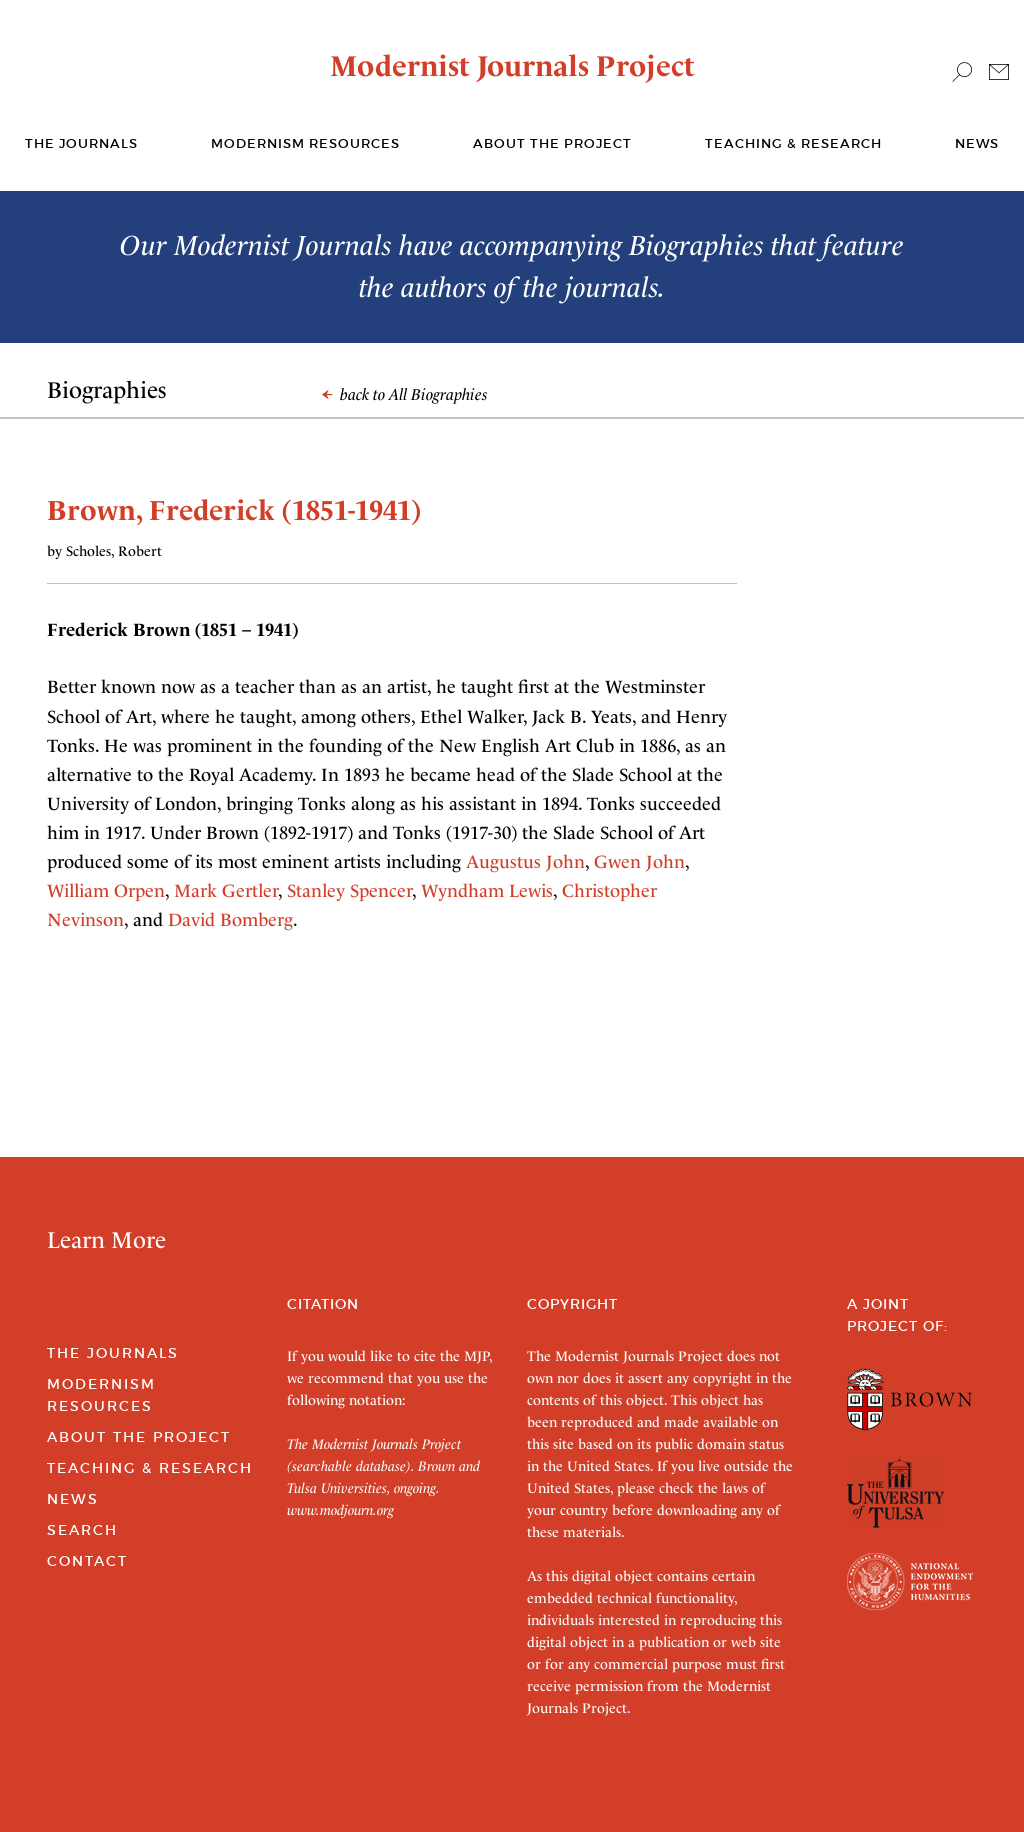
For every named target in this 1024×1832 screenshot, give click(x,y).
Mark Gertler (226, 890)
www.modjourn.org (340, 1510)
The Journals (113, 1353)
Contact (87, 1561)
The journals (81, 143)
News (977, 143)
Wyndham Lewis (487, 890)
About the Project (552, 143)
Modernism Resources (305, 143)
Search (82, 1530)
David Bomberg (230, 919)
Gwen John (639, 861)
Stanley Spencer (349, 890)
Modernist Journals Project (512, 66)
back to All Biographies (405, 394)
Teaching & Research (793, 143)
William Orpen (106, 890)
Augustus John (525, 861)
